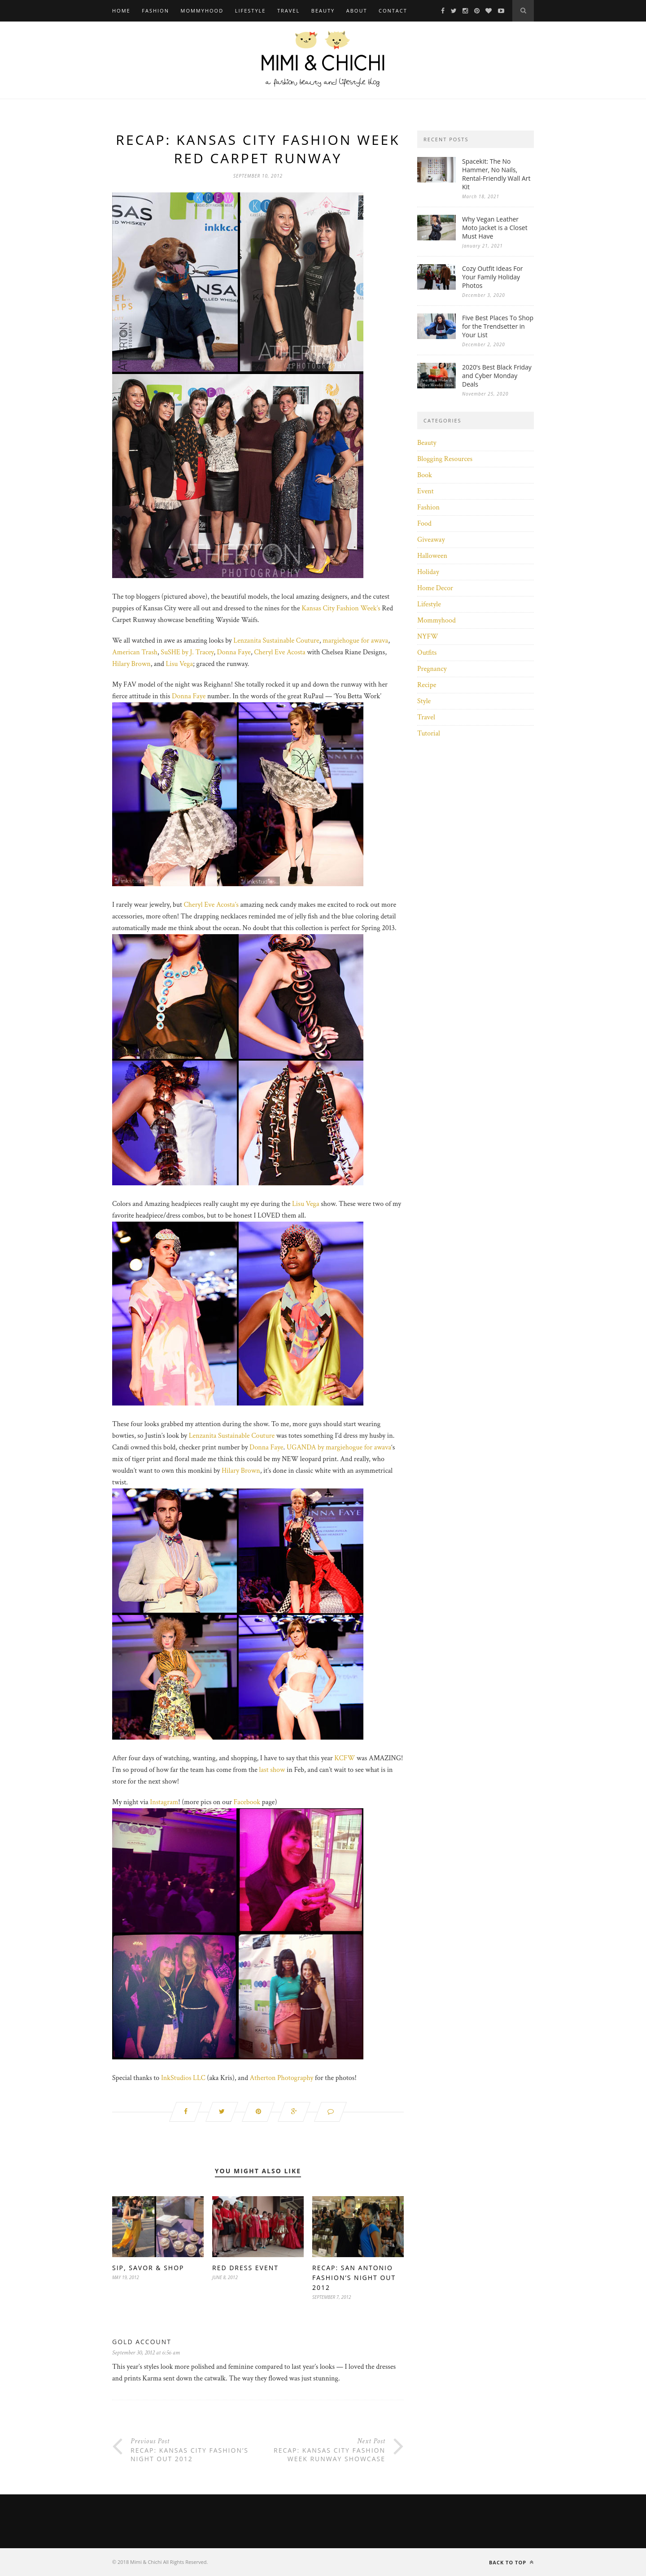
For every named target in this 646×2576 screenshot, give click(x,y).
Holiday (428, 572)
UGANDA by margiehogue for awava (339, 1447)
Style (424, 701)
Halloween (432, 556)
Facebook (246, 1802)
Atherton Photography (282, 2078)
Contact (393, 10)
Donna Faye (234, 652)
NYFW (427, 636)
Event (425, 491)
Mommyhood (202, 10)
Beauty (323, 10)
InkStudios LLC (183, 2078)
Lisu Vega (179, 664)
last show (272, 1770)
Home (121, 10)
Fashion (155, 10)
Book (424, 475)
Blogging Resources (444, 459)
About (356, 10)
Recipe (426, 685)
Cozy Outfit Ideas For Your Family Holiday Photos (492, 277)
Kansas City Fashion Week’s (340, 608)
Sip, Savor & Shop (148, 2267)
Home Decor (435, 588)
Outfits (426, 652)
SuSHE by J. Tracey (187, 652)
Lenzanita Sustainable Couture (276, 640)
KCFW (344, 1758)
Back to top (511, 2562)
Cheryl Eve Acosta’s (210, 904)
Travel (288, 10)
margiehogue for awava (355, 640)
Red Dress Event (245, 2267)
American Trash (134, 652)
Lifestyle (250, 10)
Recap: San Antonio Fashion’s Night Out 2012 (354, 2277)
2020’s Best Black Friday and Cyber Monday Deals (497, 375)
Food (424, 523)
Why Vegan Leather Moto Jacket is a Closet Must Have (495, 227)
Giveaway (431, 539)
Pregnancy (432, 669)
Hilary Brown (131, 664)
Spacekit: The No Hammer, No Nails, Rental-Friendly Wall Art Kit (496, 174)
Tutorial (428, 733)
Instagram (164, 1802)
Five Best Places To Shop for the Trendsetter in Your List (497, 326)
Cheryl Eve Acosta (279, 652)
